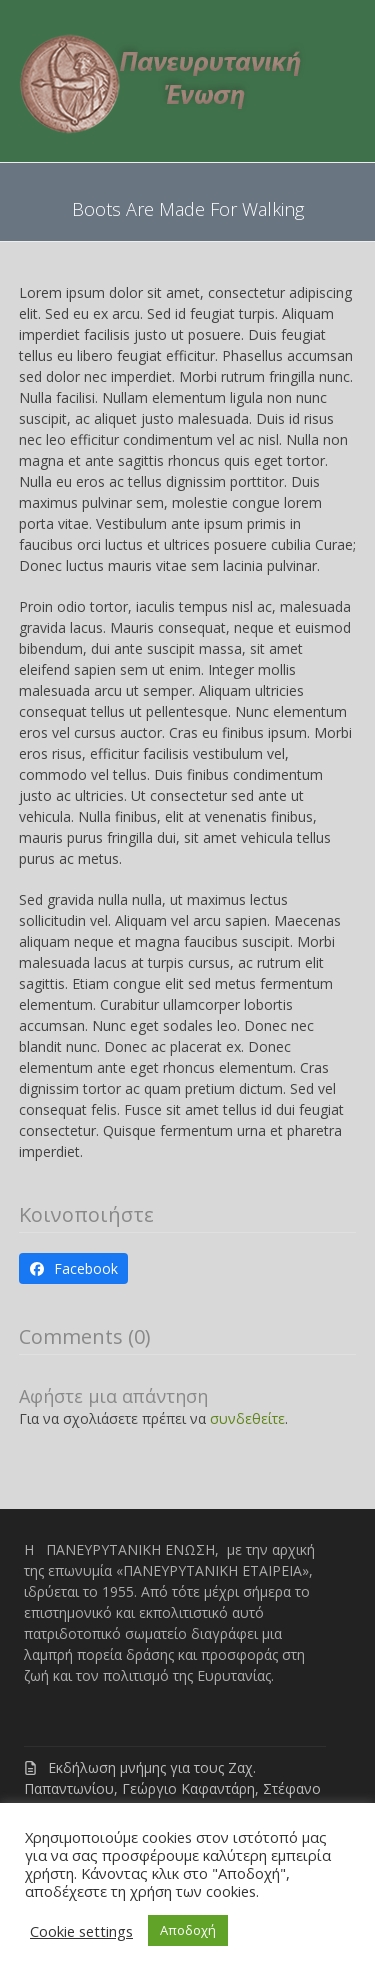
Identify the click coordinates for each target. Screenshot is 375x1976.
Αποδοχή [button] (188, 1930)
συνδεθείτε (247, 1418)
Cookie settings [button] (81, 1931)
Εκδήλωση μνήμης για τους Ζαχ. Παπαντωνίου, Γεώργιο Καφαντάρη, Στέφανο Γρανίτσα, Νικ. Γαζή (172, 1788)
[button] (74, 1269)
